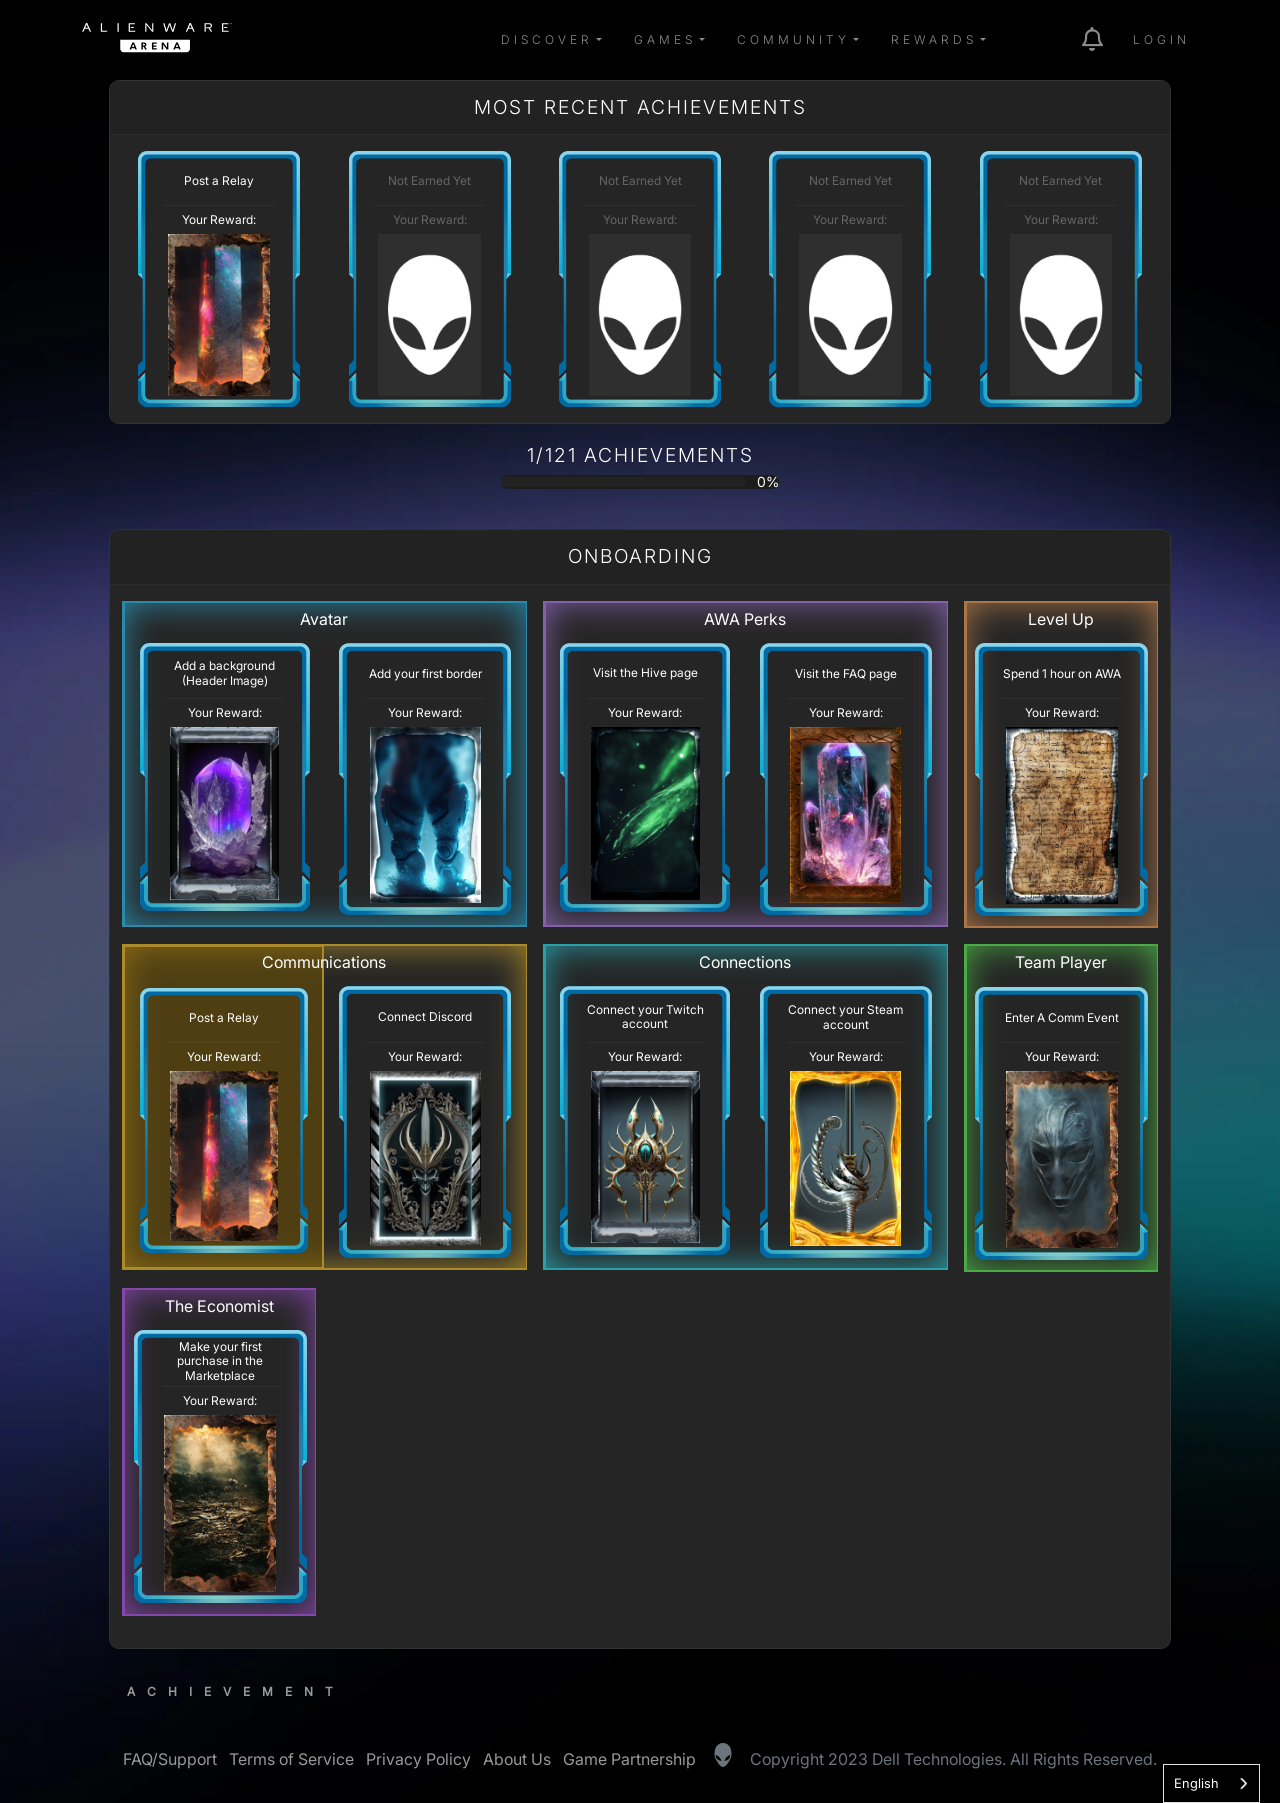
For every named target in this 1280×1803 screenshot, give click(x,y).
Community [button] (793, 39)
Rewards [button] (934, 39)
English (1196, 1783)
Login (1161, 39)
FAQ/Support (170, 1759)
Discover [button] (547, 39)
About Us (517, 1759)
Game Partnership (629, 1759)
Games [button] (665, 39)
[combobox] (1211, 1783)
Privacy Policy (418, 1759)
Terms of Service (291, 1759)
